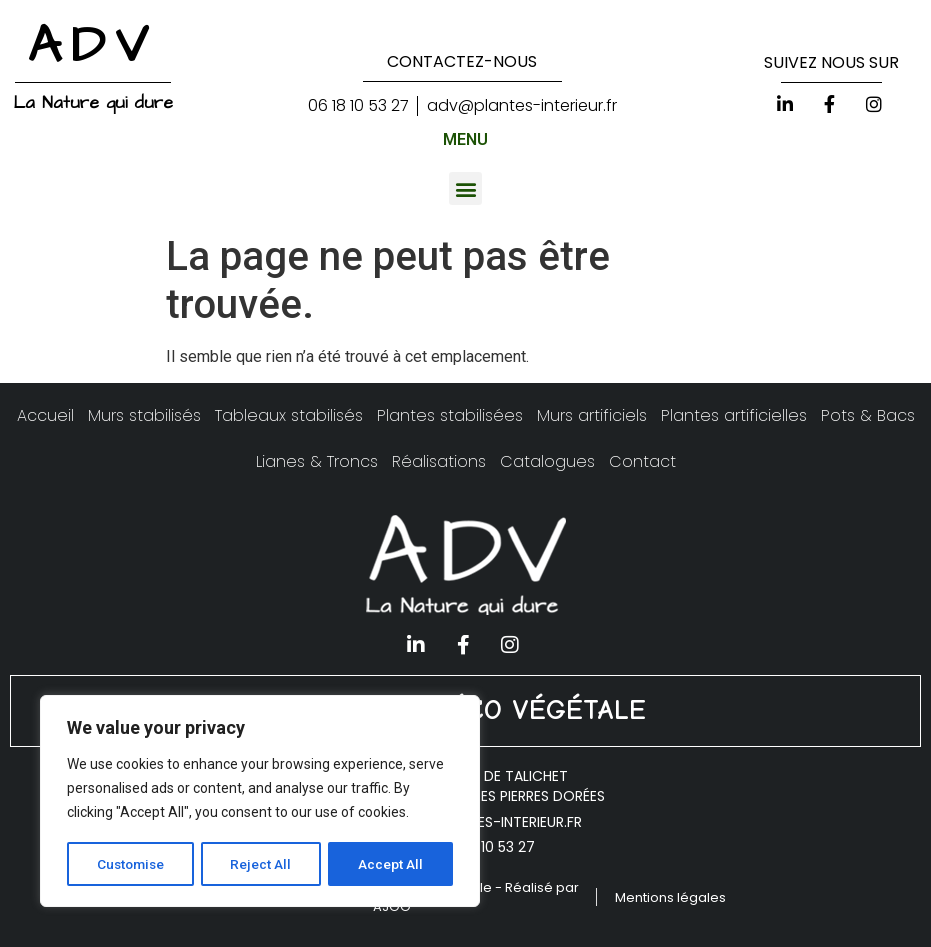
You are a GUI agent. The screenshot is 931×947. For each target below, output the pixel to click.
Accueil (45, 415)
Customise (131, 864)
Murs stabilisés (144, 415)
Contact (642, 461)
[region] (260, 802)
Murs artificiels (592, 415)
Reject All (263, 864)
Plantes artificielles (734, 415)
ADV (93, 46)
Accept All (391, 864)
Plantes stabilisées (450, 415)
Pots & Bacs (868, 415)
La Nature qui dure (93, 103)
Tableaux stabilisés (289, 415)
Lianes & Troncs (317, 461)
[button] (465, 188)
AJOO (392, 906)
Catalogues (547, 461)
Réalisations (439, 461)
